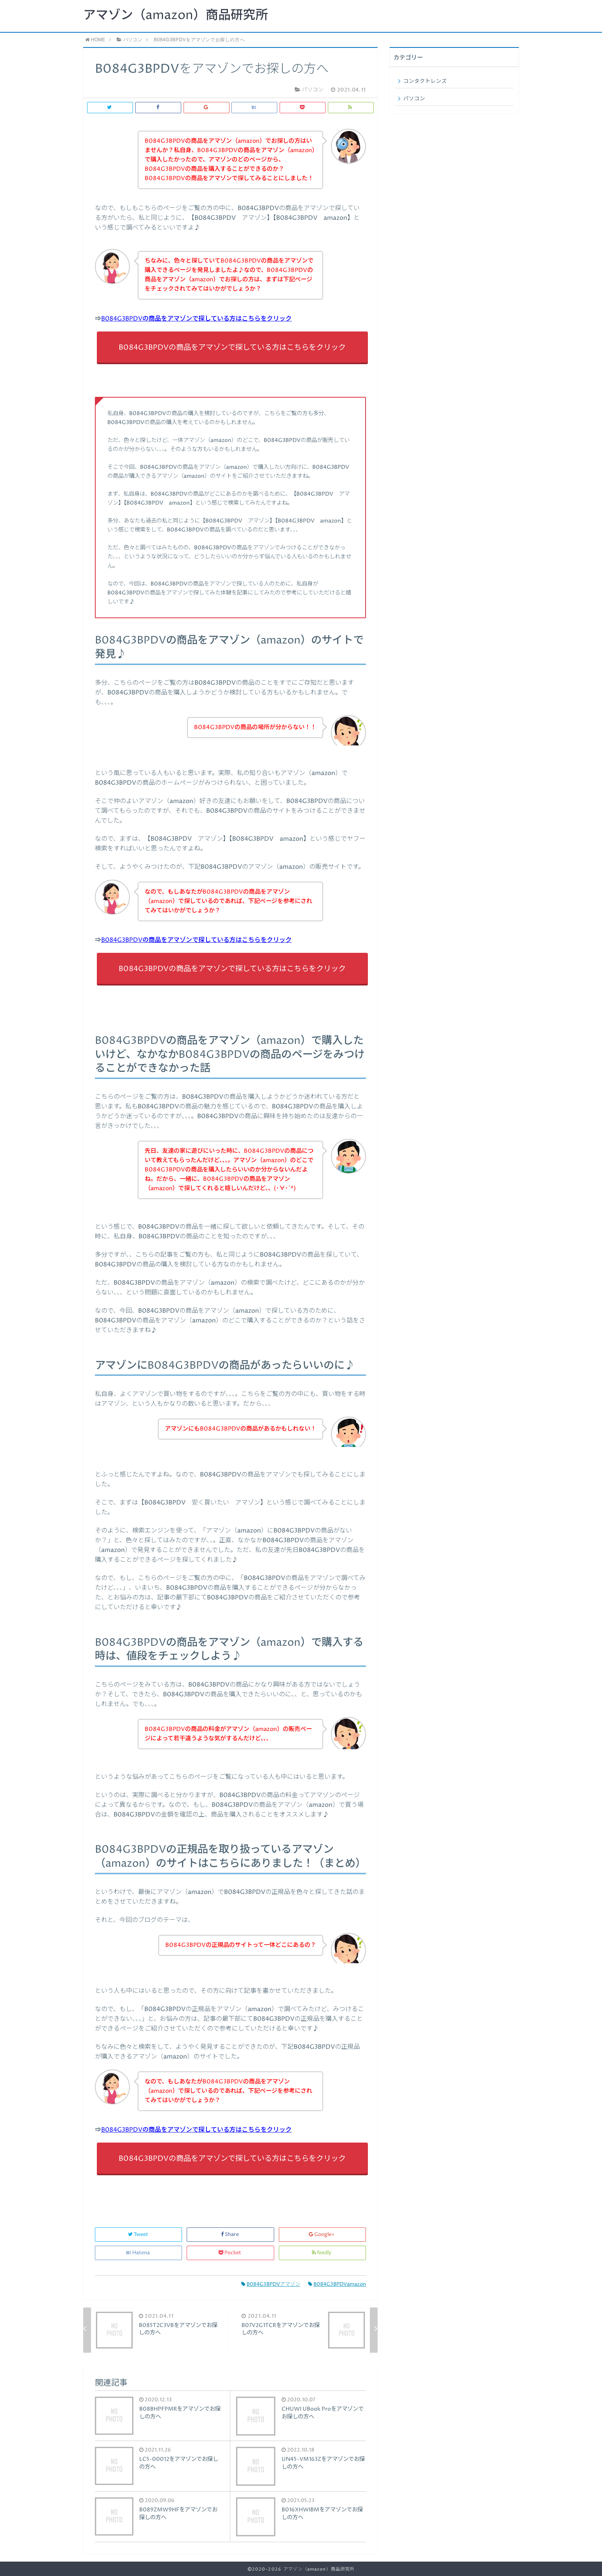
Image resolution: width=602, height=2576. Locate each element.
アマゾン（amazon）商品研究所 (175, 15)
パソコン (414, 98)
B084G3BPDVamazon (337, 2284)
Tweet (138, 2234)
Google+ (322, 2234)
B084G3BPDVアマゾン (270, 2284)
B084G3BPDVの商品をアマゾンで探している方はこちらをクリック (196, 318)
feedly (322, 2253)
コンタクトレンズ (425, 81)
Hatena (138, 2253)
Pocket (230, 2253)
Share (230, 2234)
